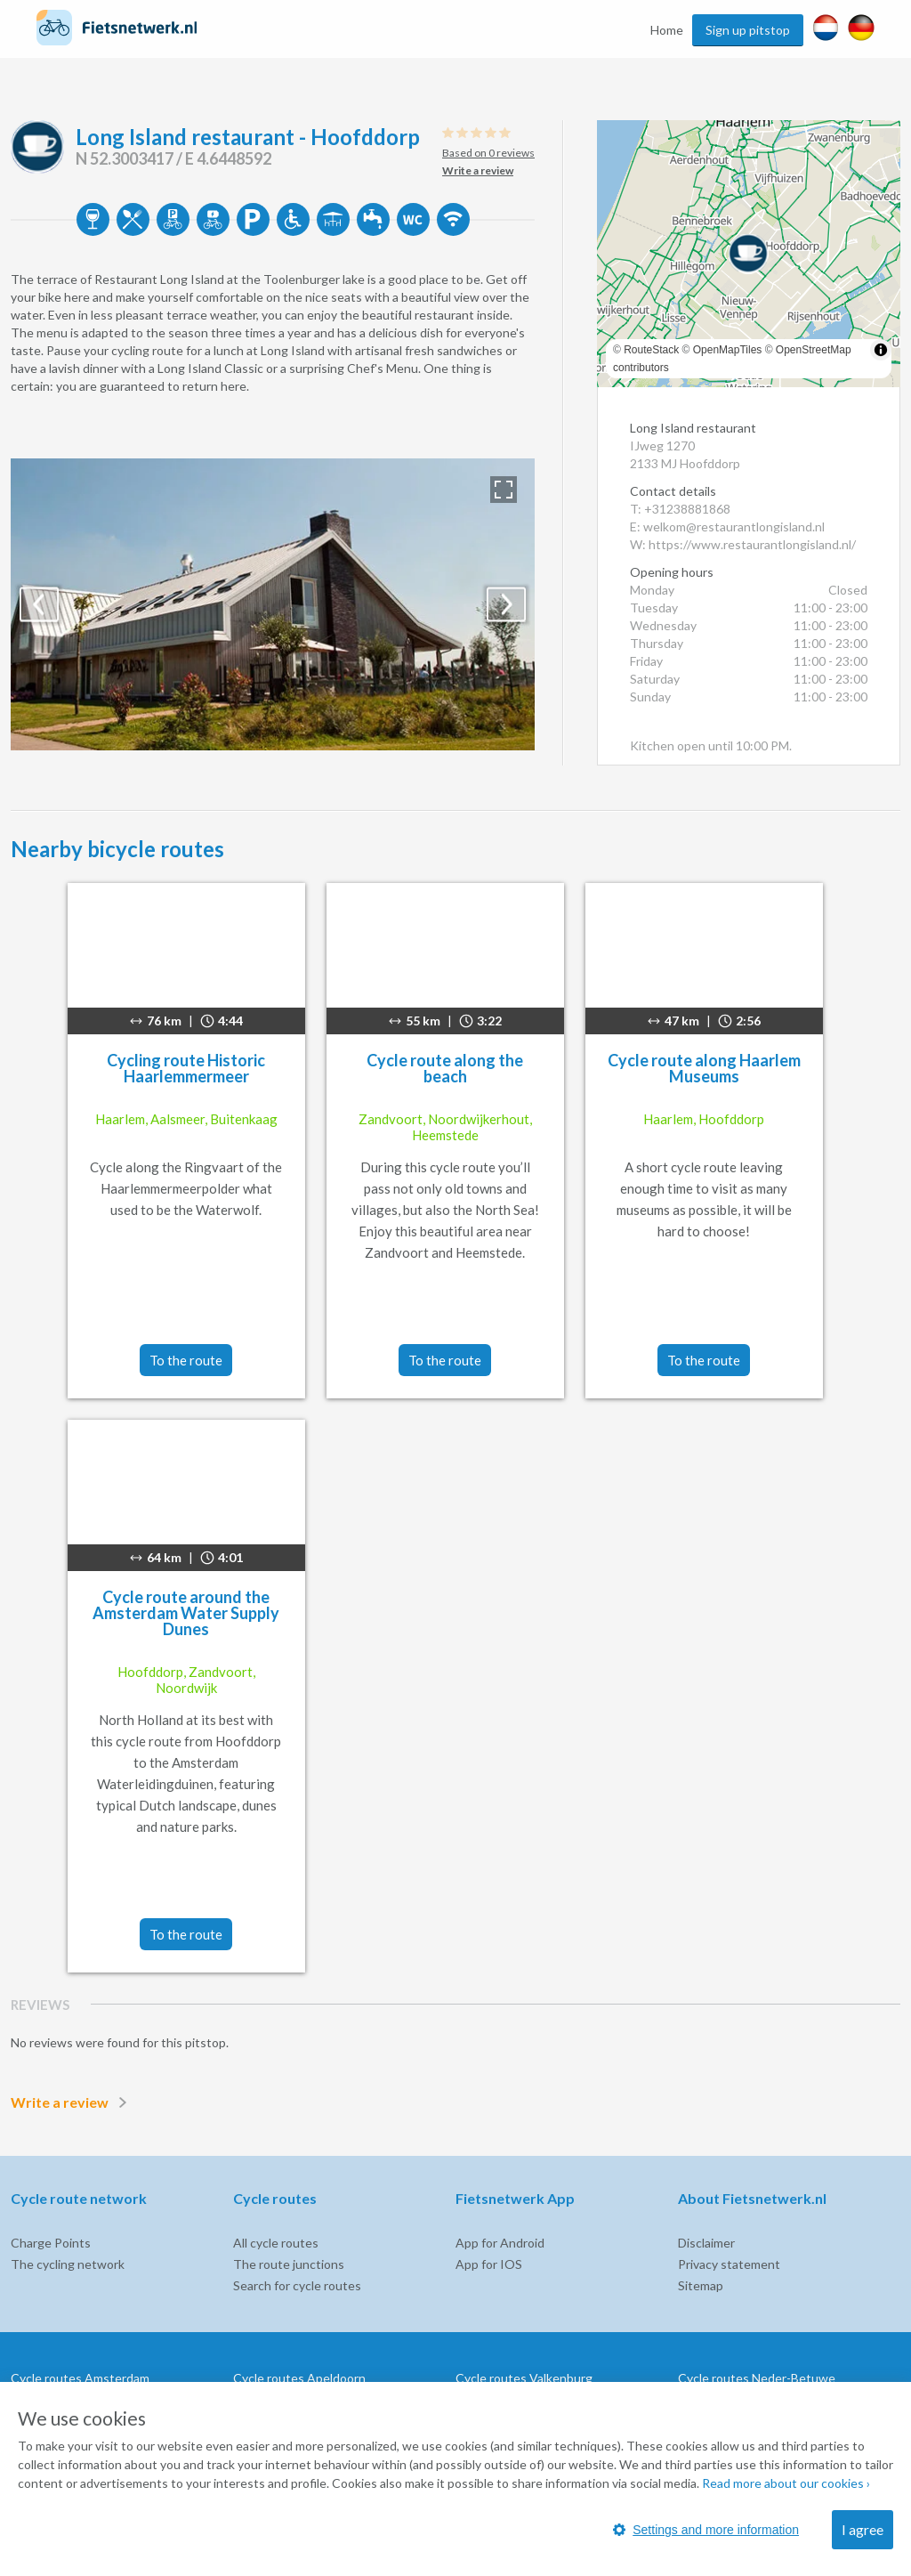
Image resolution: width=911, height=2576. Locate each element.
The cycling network (68, 2264)
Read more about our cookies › (786, 2483)
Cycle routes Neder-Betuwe (756, 2378)
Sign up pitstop (747, 29)
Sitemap (700, 2285)
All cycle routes (275, 2242)
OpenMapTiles (727, 350)
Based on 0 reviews (488, 152)
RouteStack (651, 350)
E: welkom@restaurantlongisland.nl (727, 526)
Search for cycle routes (297, 2285)
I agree (862, 2529)
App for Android (500, 2242)
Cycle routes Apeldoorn (299, 2378)
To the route (185, 1360)
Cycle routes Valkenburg (524, 2378)
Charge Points (51, 2242)
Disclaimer (706, 2242)
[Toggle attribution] (880, 349)
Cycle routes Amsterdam (80, 2378)
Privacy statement (729, 2264)
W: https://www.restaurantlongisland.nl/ (743, 544)
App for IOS (489, 2264)
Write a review (72, 2102)
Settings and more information (706, 2530)
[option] (273, 604)
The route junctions (288, 2264)
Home (666, 29)
